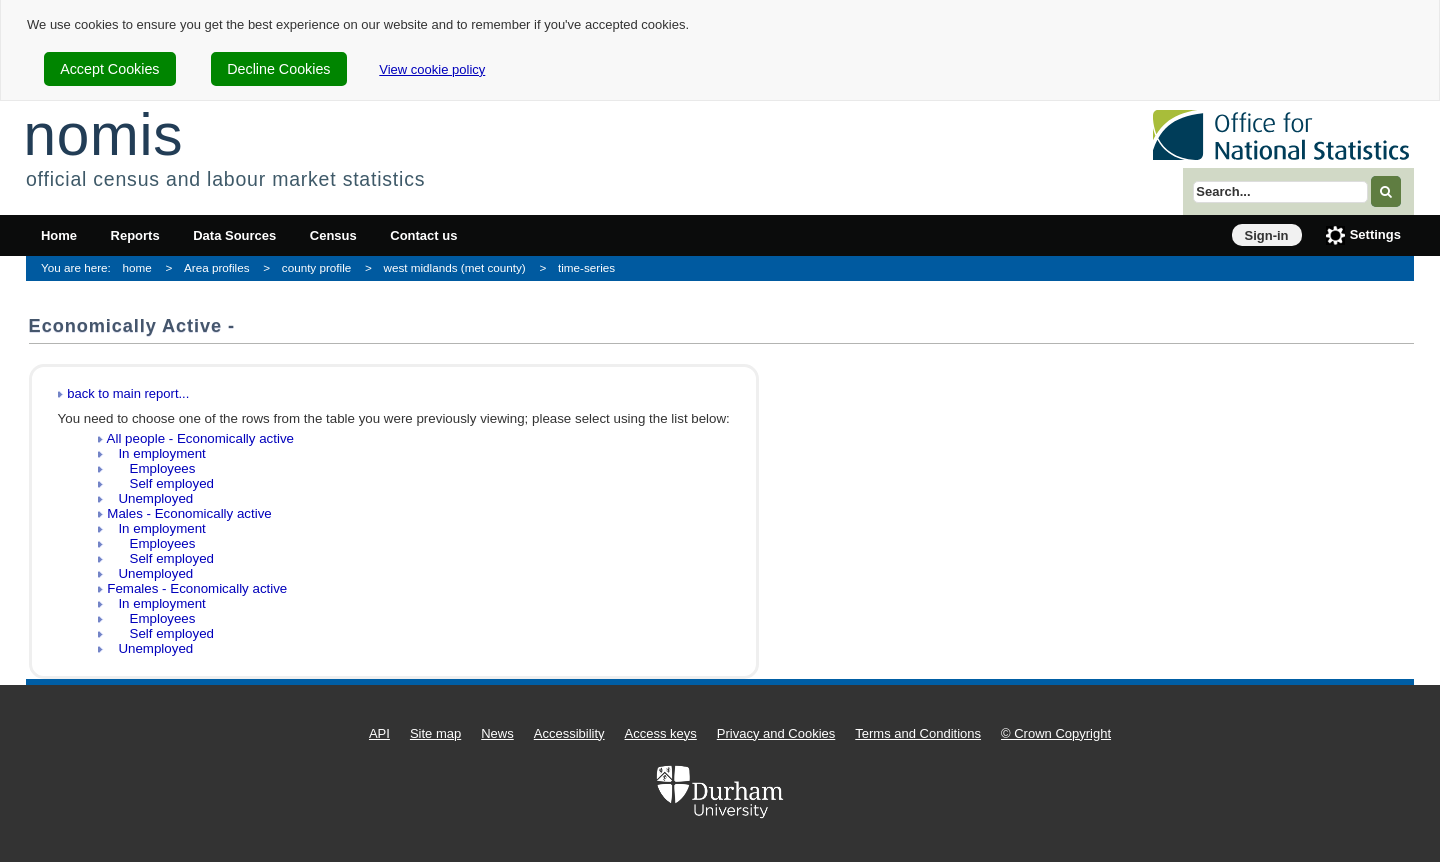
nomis (103, 134)
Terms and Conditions (918, 733)
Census (333, 235)
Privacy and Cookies (776, 733)
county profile (317, 267)
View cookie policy (432, 69)
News (497, 733)
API (379, 733)
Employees (151, 468)
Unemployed (150, 498)
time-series (586, 267)
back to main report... (128, 393)
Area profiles (217, 267)
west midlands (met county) (455, 267)
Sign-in (1267, 235)
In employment (156, 453)
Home (59, 235)
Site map (435, 733)
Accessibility (569, 733)
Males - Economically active (189, 513)
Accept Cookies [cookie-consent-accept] (109, 69)
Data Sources (234, 235)
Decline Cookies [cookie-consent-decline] (278, 69)
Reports (135, 235)
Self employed (160, 483)
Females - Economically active (197, 588)
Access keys (661, 733)
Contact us (423, 235)
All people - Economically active (200, 438)
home (137, 267)
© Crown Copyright (1056, 733)
